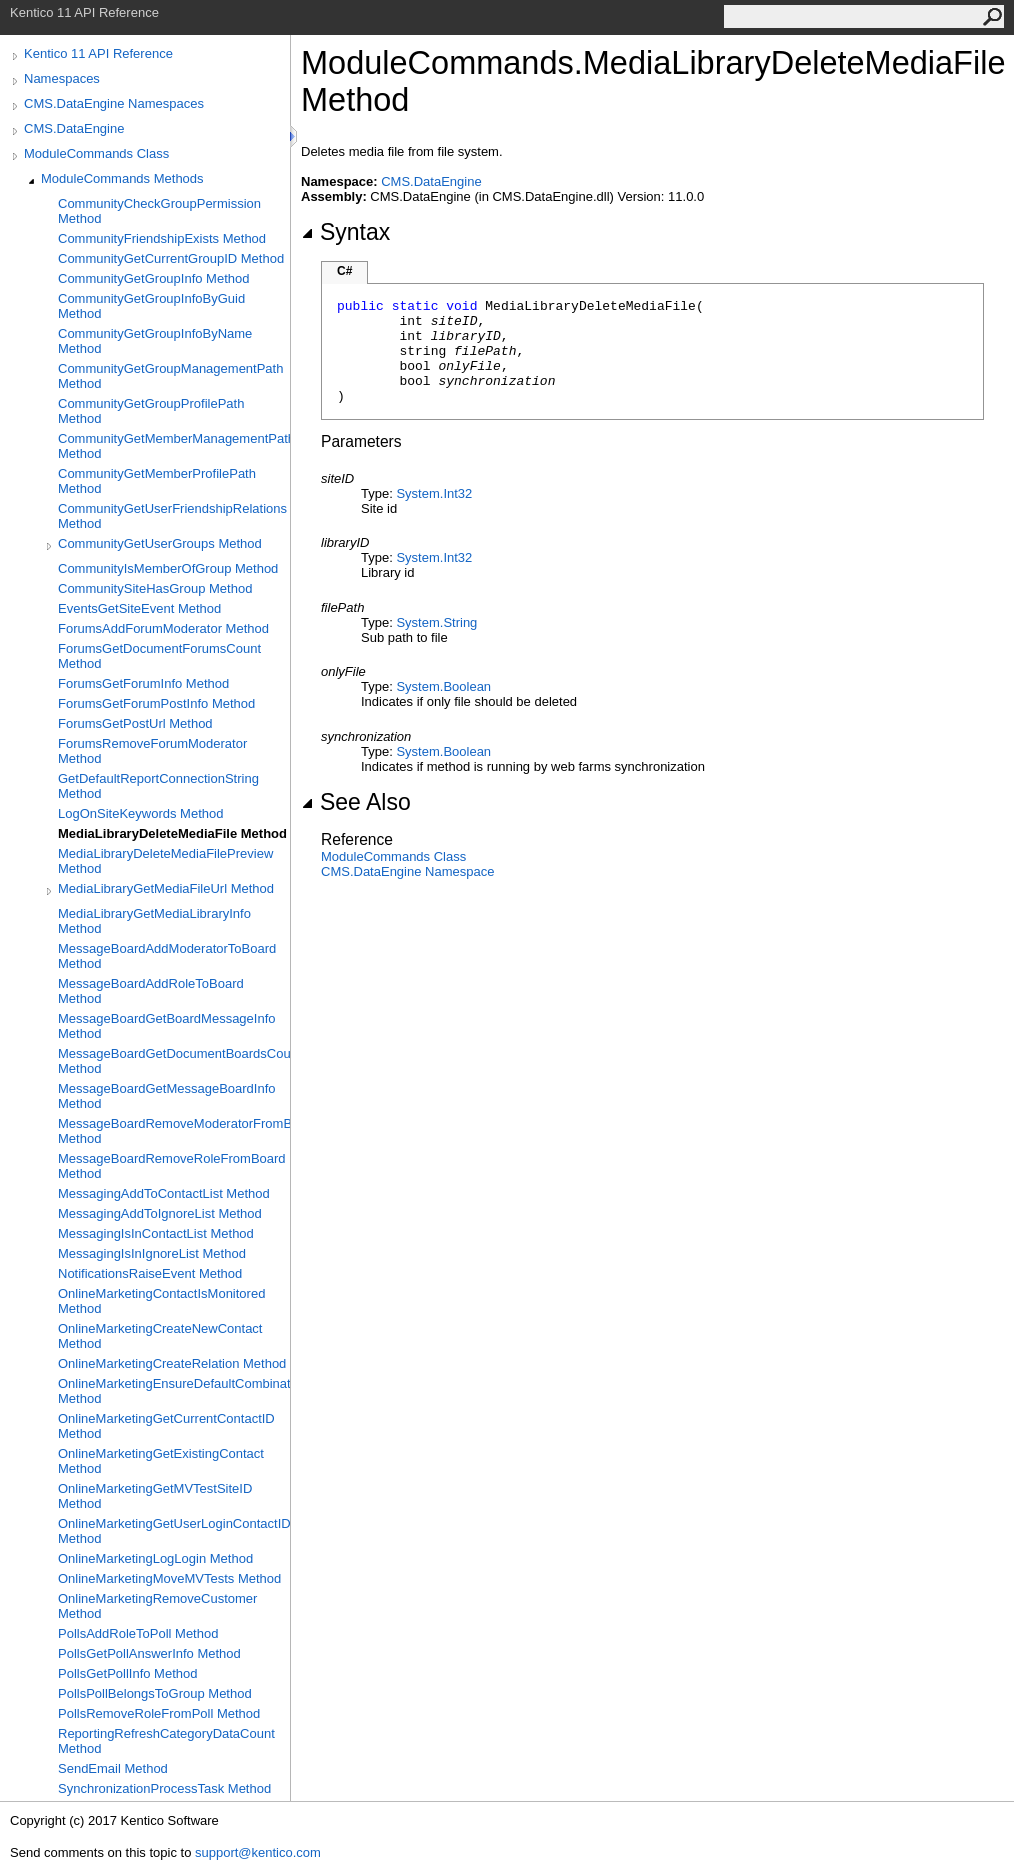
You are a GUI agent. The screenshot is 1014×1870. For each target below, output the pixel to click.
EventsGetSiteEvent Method (139, 608)
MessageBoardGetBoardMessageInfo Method (167, 1026)
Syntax (345, 232)
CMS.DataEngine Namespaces (114, 103)
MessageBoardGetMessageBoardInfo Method (167, 1096)
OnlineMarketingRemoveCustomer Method (157, 1606)
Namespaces (62, 78)
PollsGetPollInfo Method (127, 1673)
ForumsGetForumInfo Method (143, 683)
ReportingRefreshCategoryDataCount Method (166, 1741)
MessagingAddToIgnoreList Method (160, 1213)
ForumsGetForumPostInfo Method (156, 703)
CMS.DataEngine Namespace (407, 871)
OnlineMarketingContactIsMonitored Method (161, 1301)
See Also (356, 802)
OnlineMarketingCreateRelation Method (172, 1363)
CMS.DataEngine (74, 128)
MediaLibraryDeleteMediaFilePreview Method (165, 861)
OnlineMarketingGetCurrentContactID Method (166, 1426)
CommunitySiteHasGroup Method (155, 588)
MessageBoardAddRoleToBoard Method (151, 991)
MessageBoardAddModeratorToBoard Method (167, 956)
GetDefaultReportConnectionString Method (158, 786)
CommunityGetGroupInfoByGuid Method (151, 306)
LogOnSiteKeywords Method (140, 813)
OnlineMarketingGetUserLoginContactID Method (174, 1531)
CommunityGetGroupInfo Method (153, 278)
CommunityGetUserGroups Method (160, 543)
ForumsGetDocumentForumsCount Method (159, 656)
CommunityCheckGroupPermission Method (159, 211)
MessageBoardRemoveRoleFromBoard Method (172, 1166)
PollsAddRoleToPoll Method (138, 1633)
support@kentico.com (258, 1852)
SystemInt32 (434, 493)
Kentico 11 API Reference (98, 53)
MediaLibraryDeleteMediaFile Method (172, 833)
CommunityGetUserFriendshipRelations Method (172, 516)
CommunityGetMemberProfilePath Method (157, 481)
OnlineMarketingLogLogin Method (155, 1558)
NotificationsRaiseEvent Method (150, 1273)
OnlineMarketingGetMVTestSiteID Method (155, 1496)
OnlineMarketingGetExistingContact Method (161, 1461)
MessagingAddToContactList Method (164, 1193)
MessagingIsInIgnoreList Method (152, 1253)
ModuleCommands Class (96, 153)
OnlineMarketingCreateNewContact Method (160, 1336)
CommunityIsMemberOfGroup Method (168, 568)
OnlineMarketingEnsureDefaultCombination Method (174, 1391)
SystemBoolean (443, 686)
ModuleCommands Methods (122, 178)
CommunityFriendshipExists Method (162, 238)
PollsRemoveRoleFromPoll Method (159, 1713)
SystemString (436, 622)
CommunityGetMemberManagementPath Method (174, 446)
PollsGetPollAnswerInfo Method (149, 1653)
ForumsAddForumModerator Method (163, 628)
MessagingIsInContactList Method (156, 1233)
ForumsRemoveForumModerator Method (152, 751)
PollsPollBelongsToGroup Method (155, 1693)
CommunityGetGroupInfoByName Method (155, 341)
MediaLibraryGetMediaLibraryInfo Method (154, 921)
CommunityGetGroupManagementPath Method (170, 376)
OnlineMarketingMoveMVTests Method (169, 1578)
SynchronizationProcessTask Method (164, 1788)
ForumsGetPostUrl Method (135, 723)
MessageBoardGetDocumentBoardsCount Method (174, 1061)
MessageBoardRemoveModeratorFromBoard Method (174, 1131)
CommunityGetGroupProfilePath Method (151, 411)
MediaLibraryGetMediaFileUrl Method (166, 888)
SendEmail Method (113, 1768)
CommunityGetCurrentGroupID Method (171, 258)
